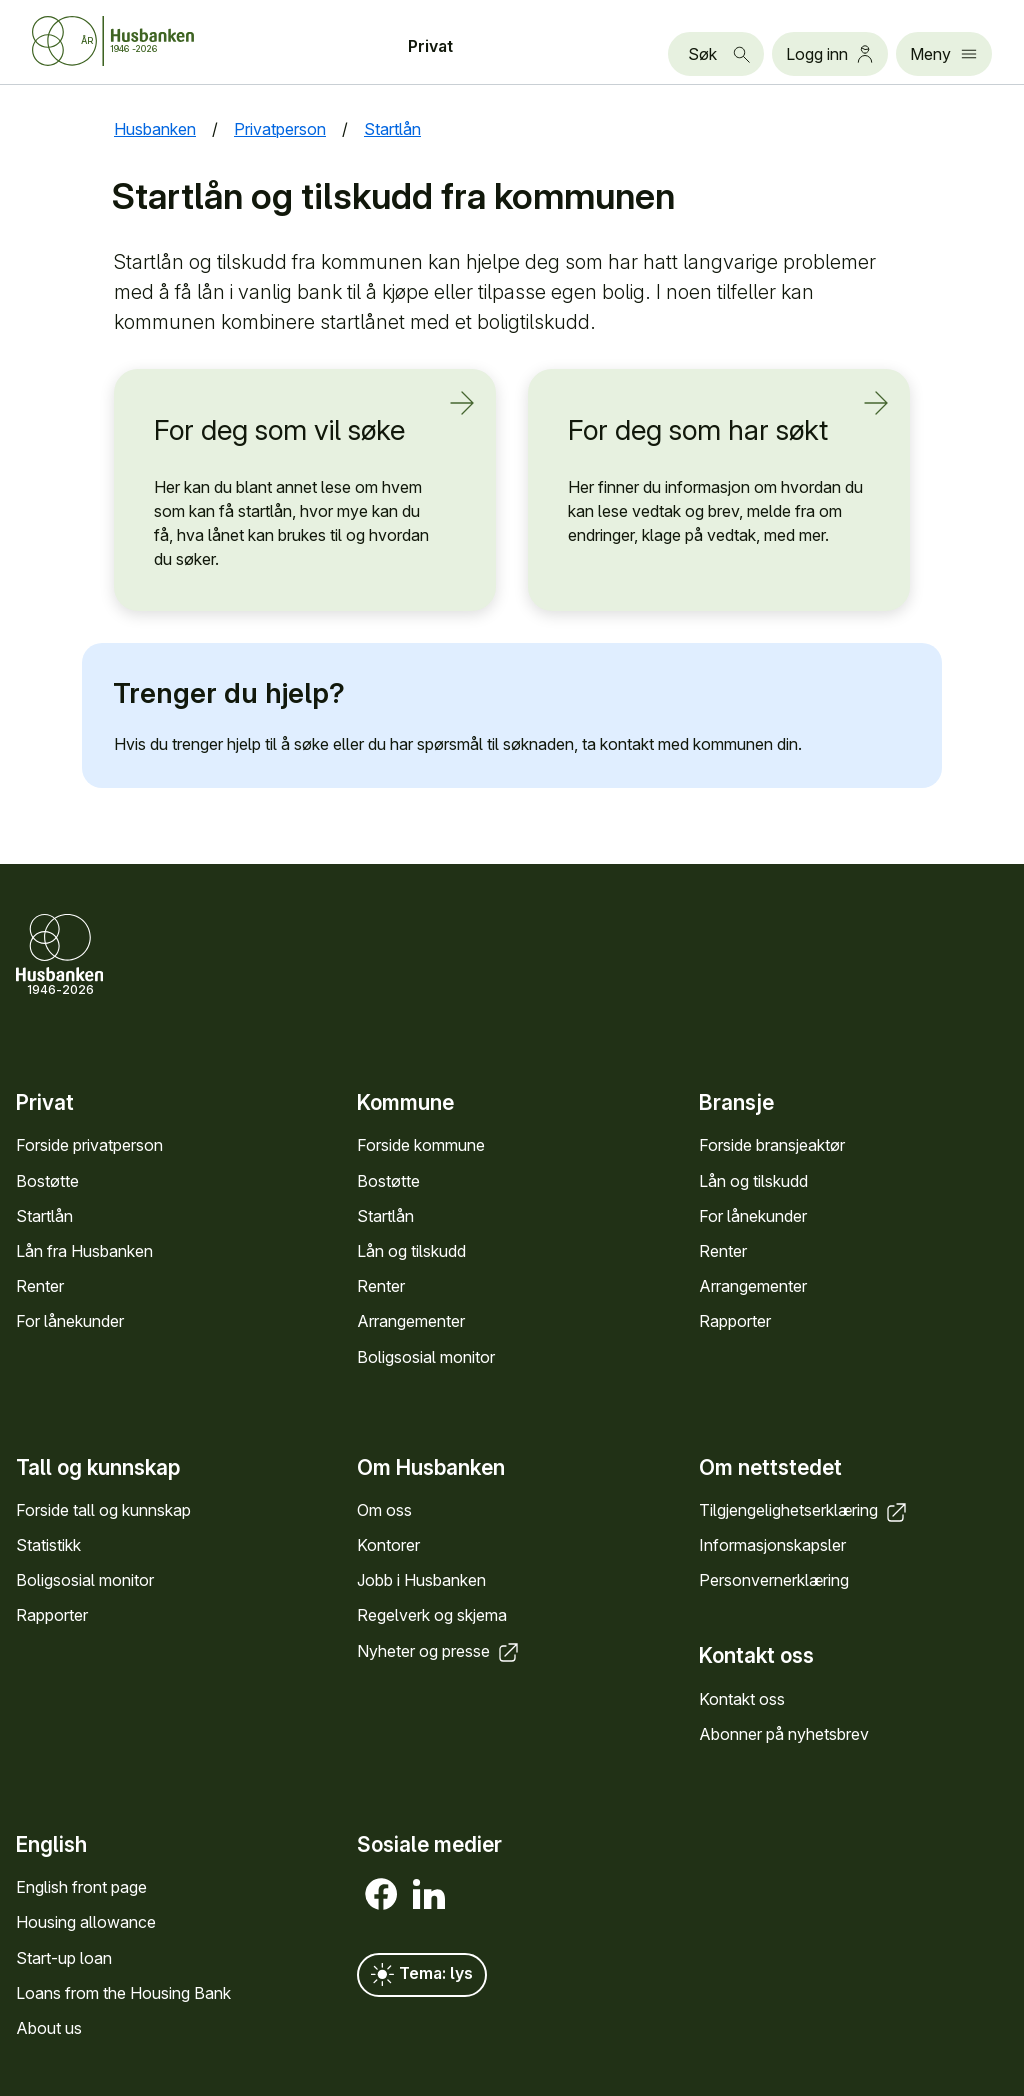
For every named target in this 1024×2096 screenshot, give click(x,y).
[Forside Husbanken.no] (113, 41)
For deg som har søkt (707, 428)
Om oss (384, 1510)
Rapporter (735, 1321)
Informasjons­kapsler (772, 1545)
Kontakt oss (742, 1699)
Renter (40, 1286)
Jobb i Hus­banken (421, 1580)
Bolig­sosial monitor (426, 1357)
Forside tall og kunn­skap (103, 1510)
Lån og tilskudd (411, 1251)
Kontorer (388, 1545)
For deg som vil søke (293, 428)
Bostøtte (47, 1181)
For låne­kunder (70, 1321)
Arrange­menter (411, 1321)
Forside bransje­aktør (772, 1145)
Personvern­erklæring (774, 1580)
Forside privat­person (89, 1145)
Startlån (44, 1216)
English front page (81, 1887)
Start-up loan (64, 1958)
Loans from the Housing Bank (123, 1993)
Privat (430, 46)
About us (49, 2028)
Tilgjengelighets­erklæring (804, 1510)
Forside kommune (421, 1145)
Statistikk (48, 1545)
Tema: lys (422, 1975)
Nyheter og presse (439, 1651)
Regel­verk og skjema (432, 1615)
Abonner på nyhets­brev (784, 1734)
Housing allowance (86, 1922)
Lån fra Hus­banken (84, 1251)
